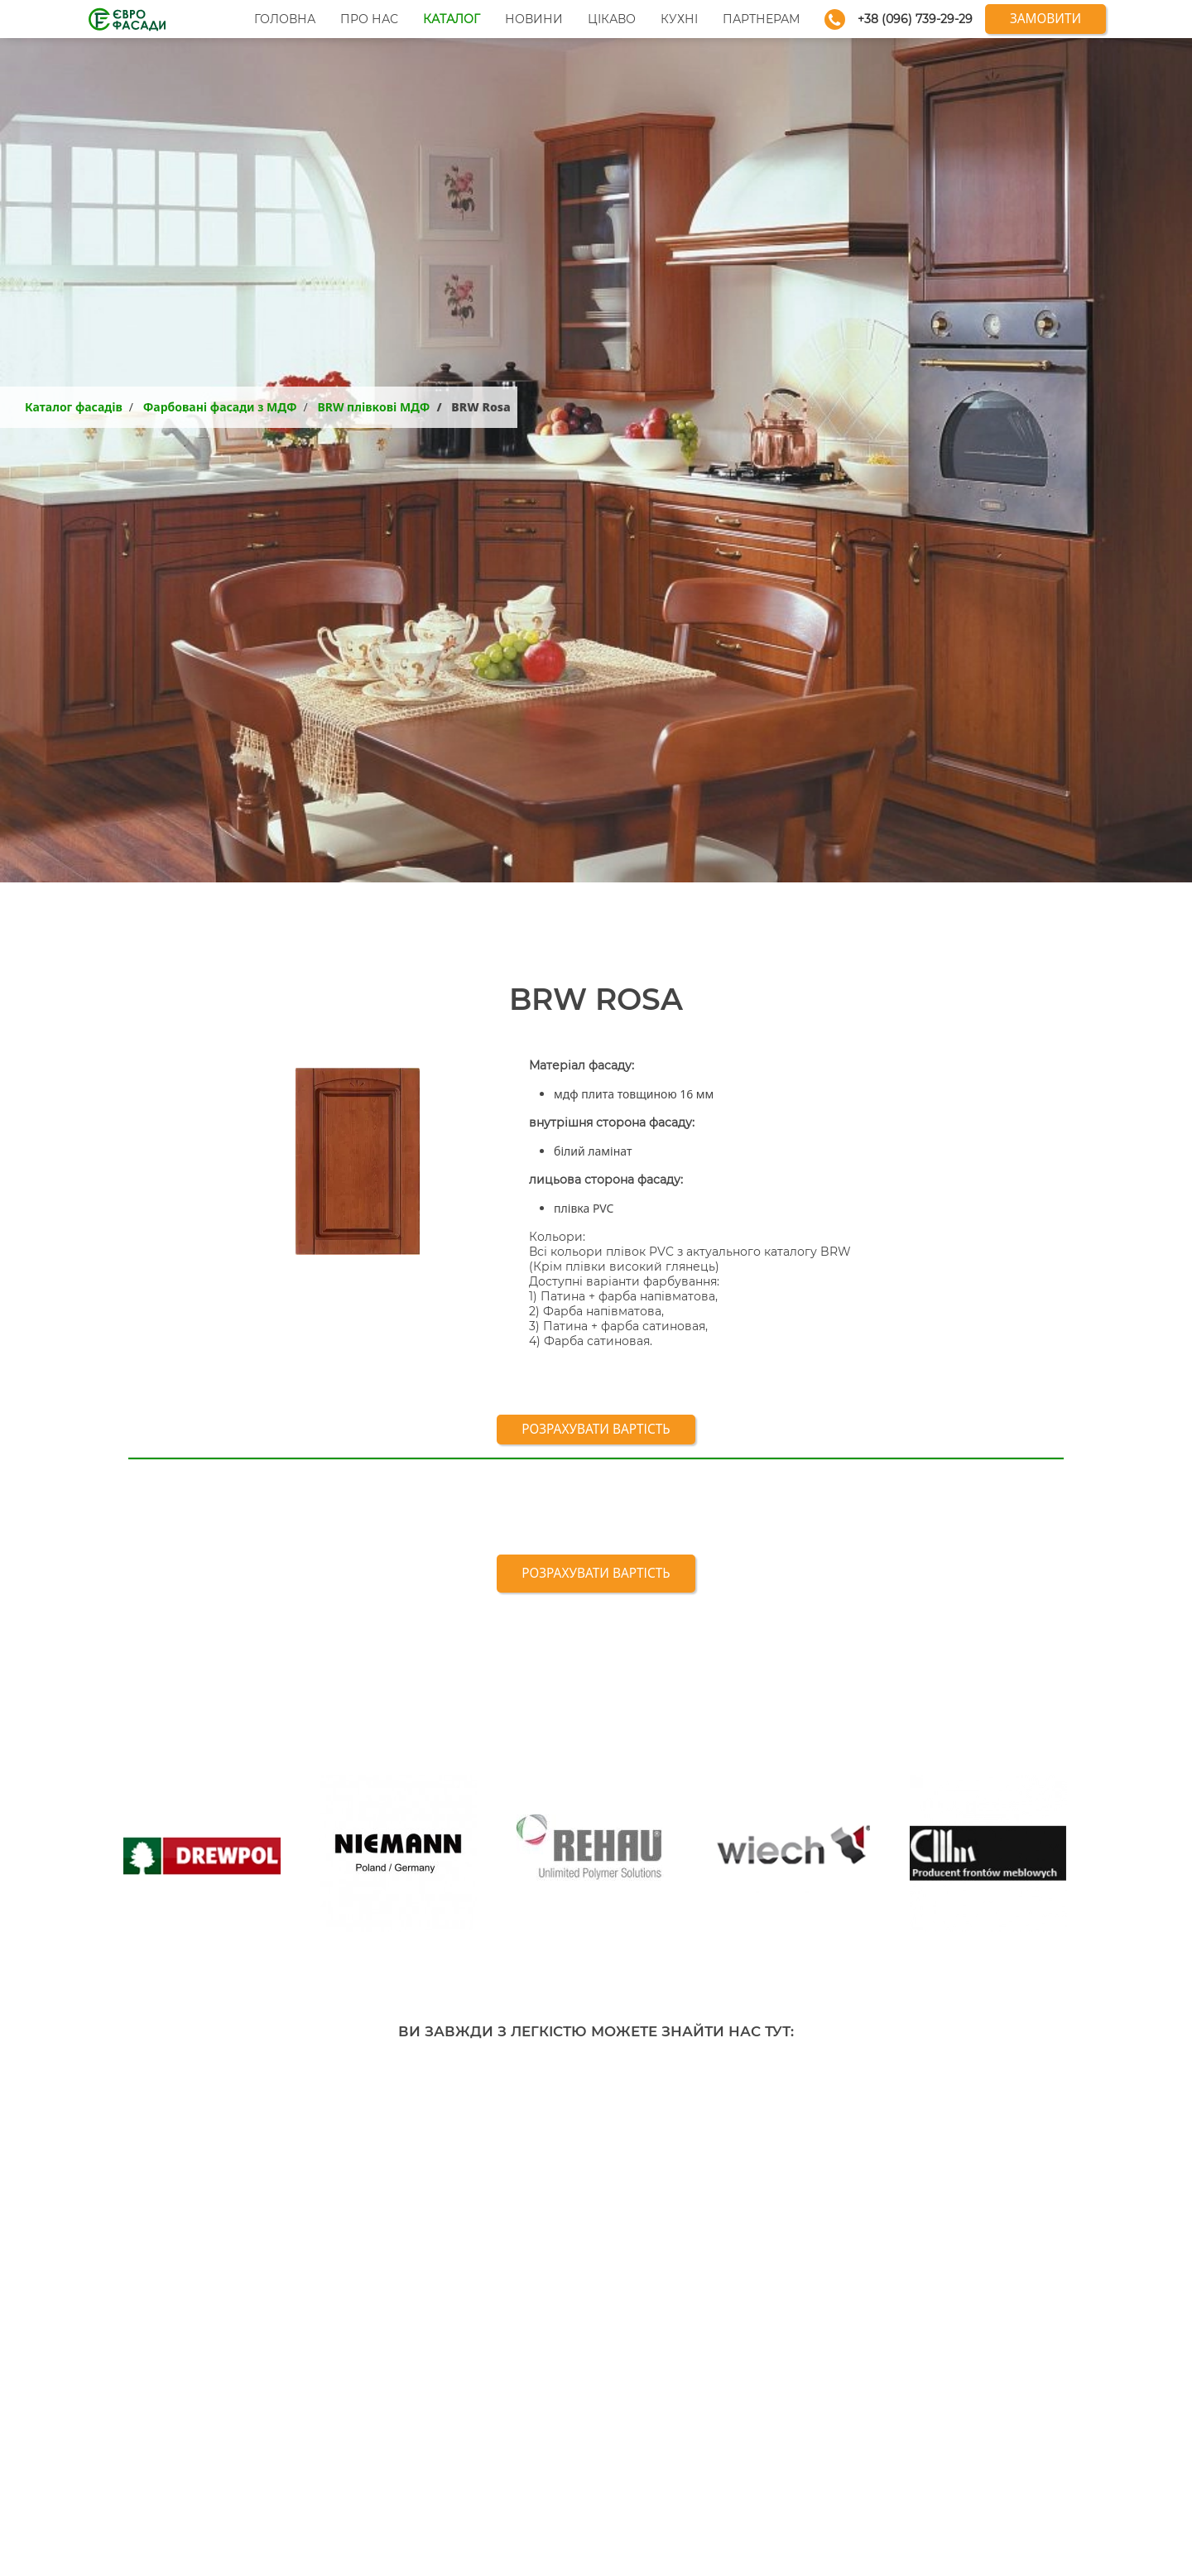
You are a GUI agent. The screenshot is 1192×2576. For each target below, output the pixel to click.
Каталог (451, 19)
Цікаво (612, 19)
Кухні (679, 19)
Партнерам (761, 19)
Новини (534, 19)
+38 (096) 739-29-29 (915, 19)
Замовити (1045, 18)
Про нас (369, 19)
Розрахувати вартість (596, 1429)
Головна (284, 19)
